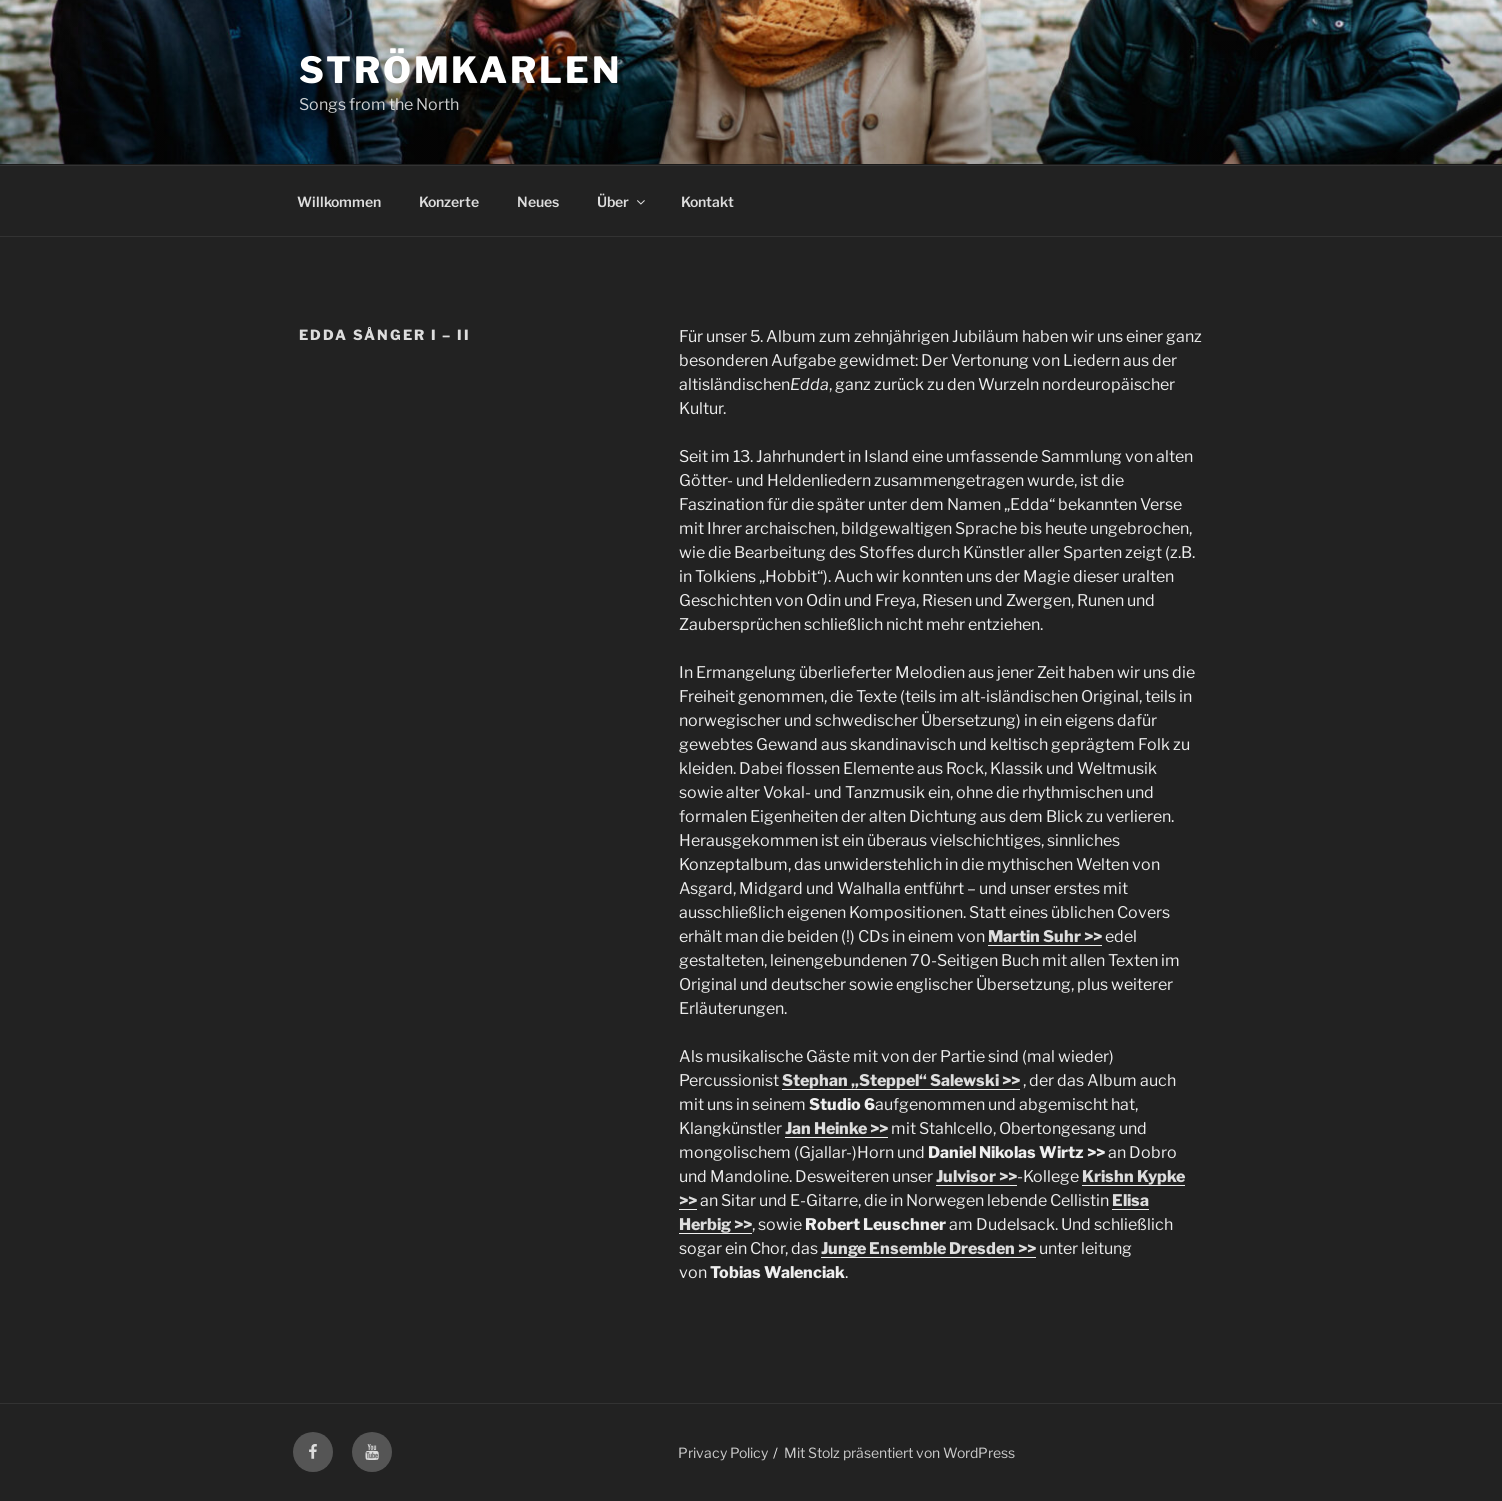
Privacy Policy (723, 1452)
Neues (538, 201)
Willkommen (339, 201)
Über (622, 201)
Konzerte (449, 201)
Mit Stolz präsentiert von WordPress (899, 1452)
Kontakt (707, 201)
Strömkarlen (460, 70)
